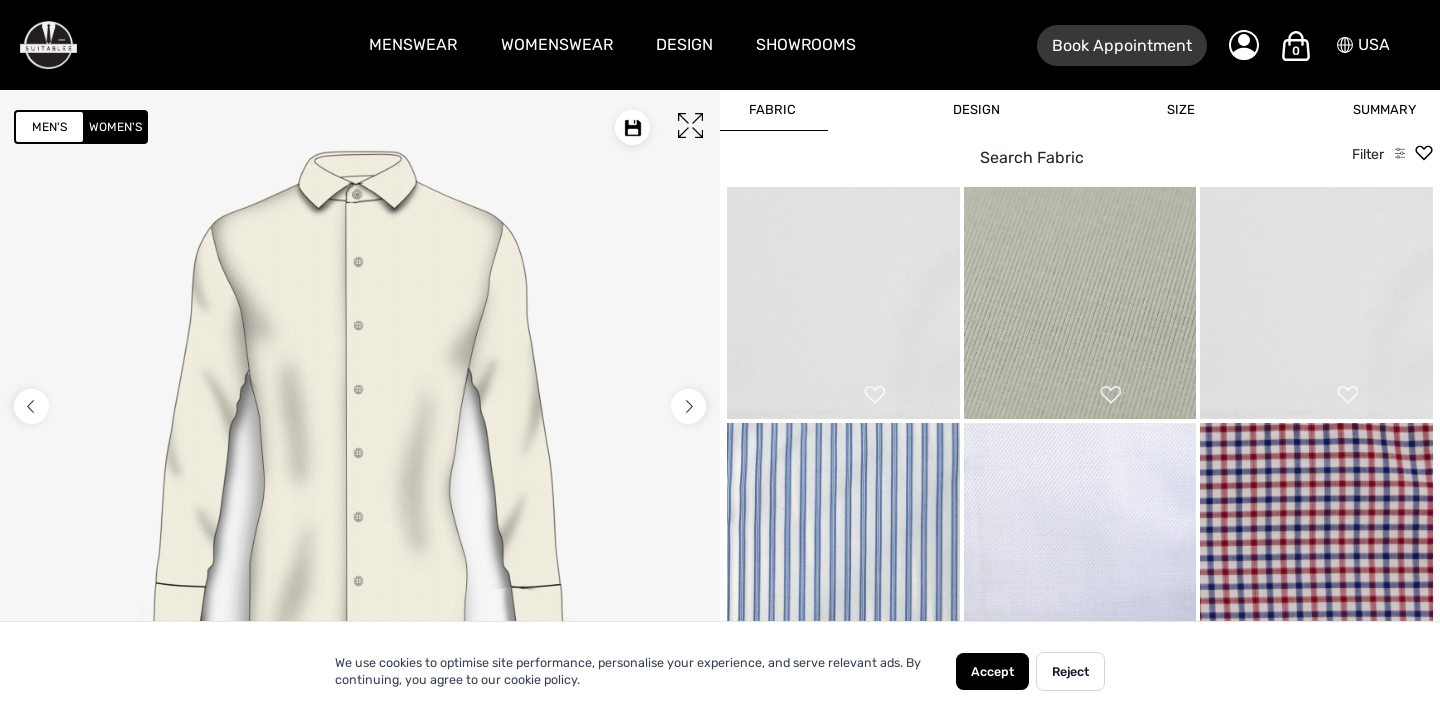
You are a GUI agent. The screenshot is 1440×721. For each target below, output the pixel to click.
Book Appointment (1122, 45)
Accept (992, 671)
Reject (1070, 671)
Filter (1368, 154)
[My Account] (1244, 45)
